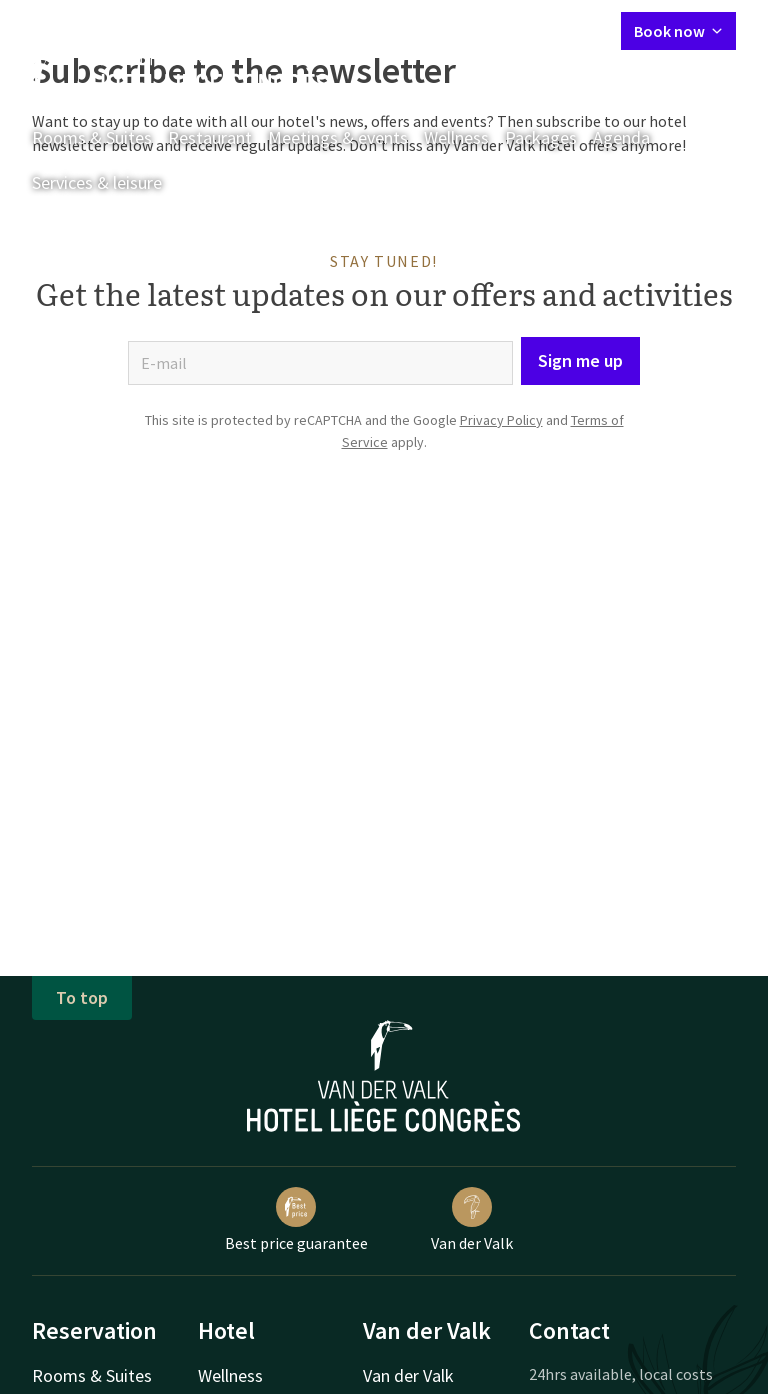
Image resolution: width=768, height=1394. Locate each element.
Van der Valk (472, 1220)
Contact (392, 30)
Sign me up (580, 360)
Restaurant (210, 137)
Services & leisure (97, 182)
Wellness (456, 137)
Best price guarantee (296, 1220)
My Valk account (490, 30)
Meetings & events (338, 137)
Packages (541, 137)
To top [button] (82, 997)
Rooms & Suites (92, 137)
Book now (678, 31)
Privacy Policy (501, 420)
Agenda (621, 137)
